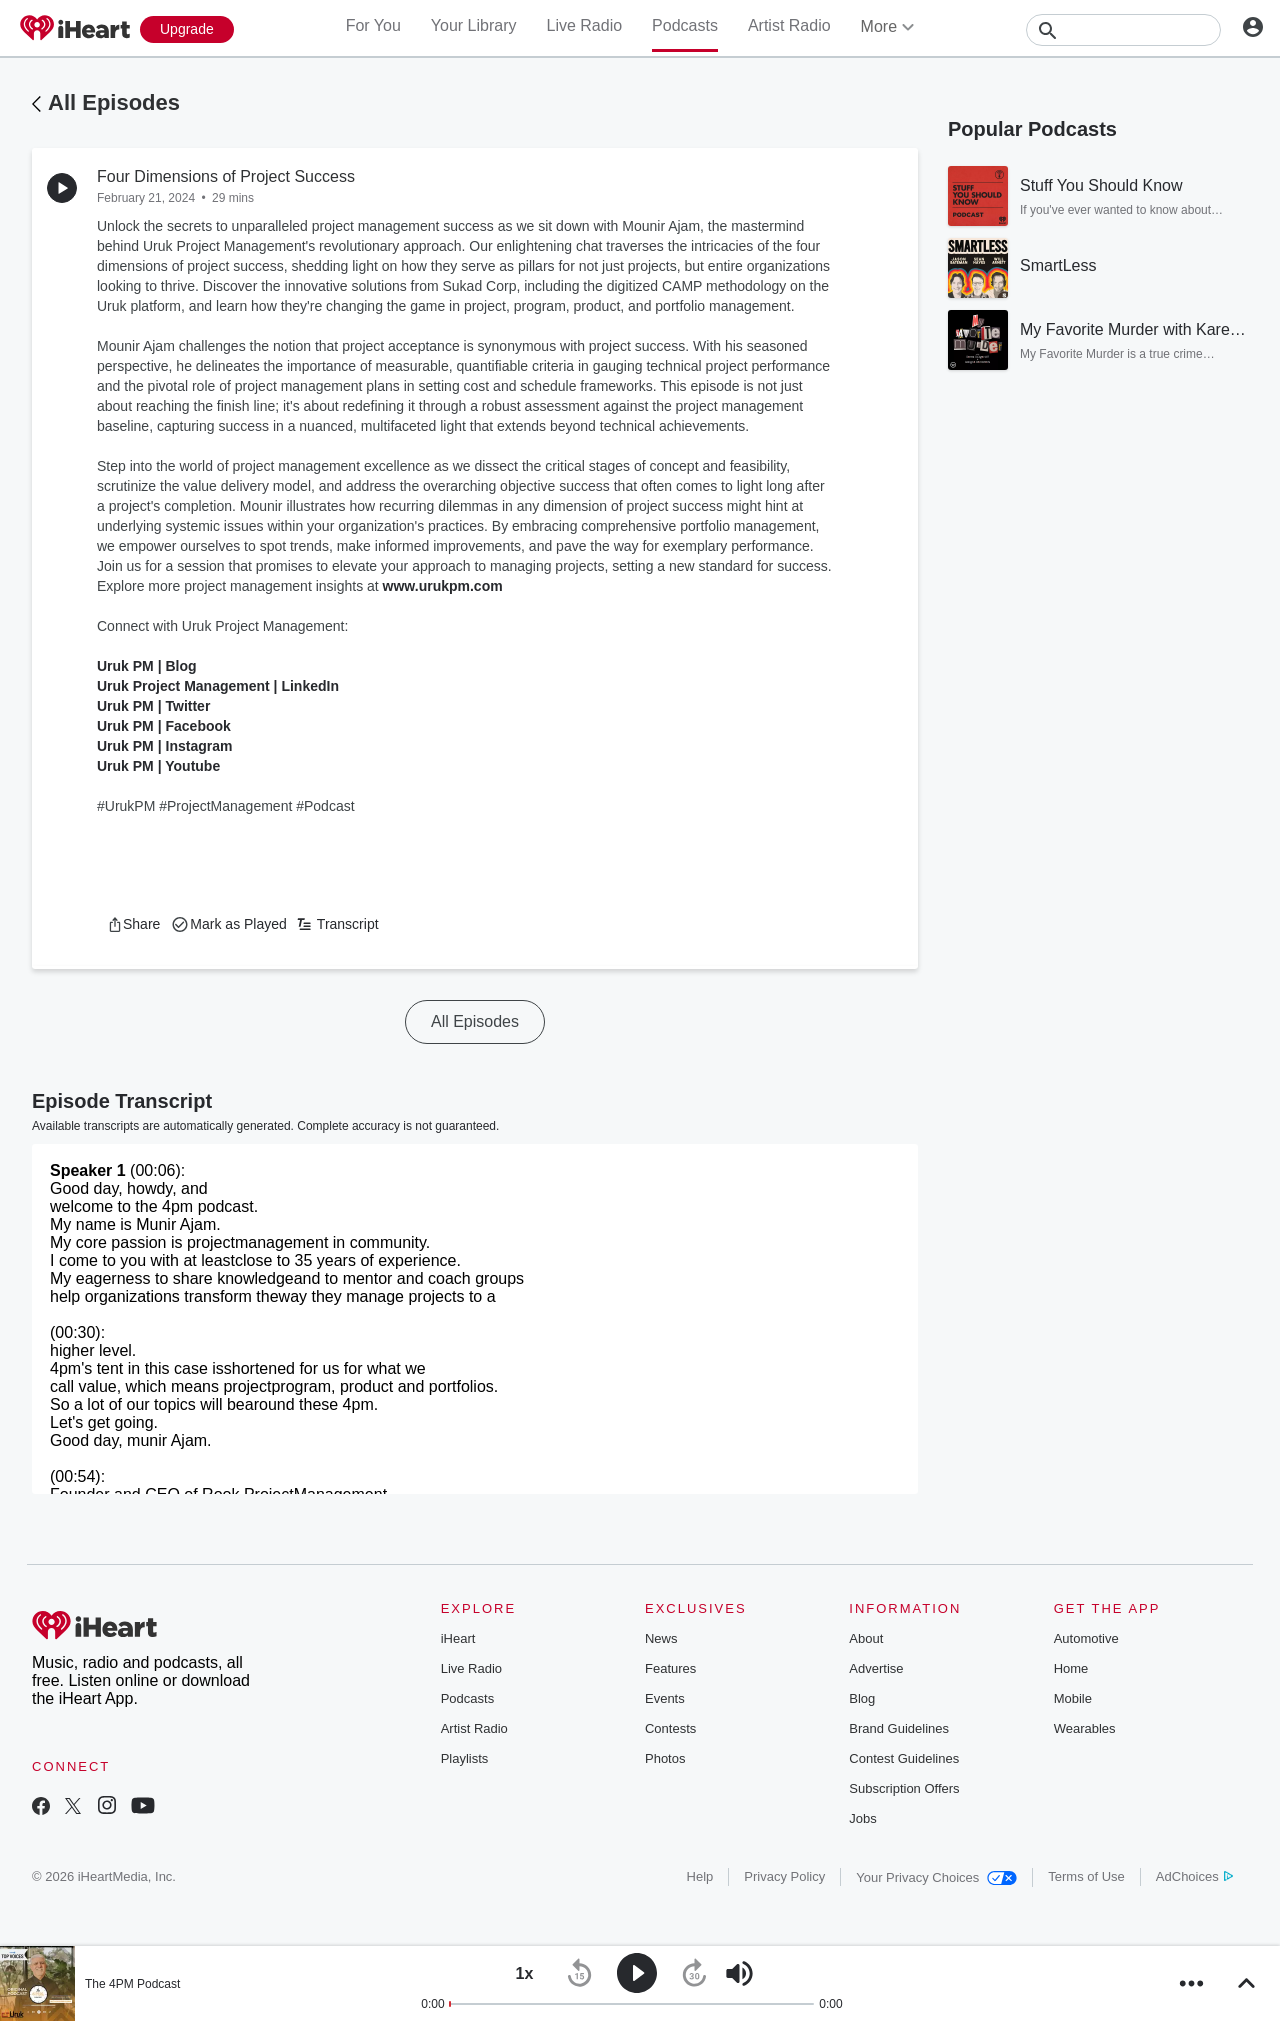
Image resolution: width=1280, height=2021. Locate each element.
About (866, 1638)
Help (700, 1876)
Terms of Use (1086, 1876)
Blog (862, 1698)
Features (670, 1668)
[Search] (1123, 30)
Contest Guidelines (904, 1758)
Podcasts (685, 25)
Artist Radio (789, 25)
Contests (670, 1728)
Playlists (465, 1758)
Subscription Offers (904, 1788)
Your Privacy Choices (936, 1877)
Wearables (1085, 1728)
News (661, 1638)
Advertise (876, 1668)
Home (1071, 1668)
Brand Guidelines (899, 1728)
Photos (665, 1758)
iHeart (458, 1638)
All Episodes (114, 102)
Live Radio (584, 25)
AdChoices (1194, 1876)
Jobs (862, 1818)
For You (373, 25)
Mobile (1073, 1698)
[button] (133, 924)
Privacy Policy (784, 1876)
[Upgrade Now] (187, 29)
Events (665, 1698)
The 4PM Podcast (132, 1984)
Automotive (1086, 1638)
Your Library (474, 25)
